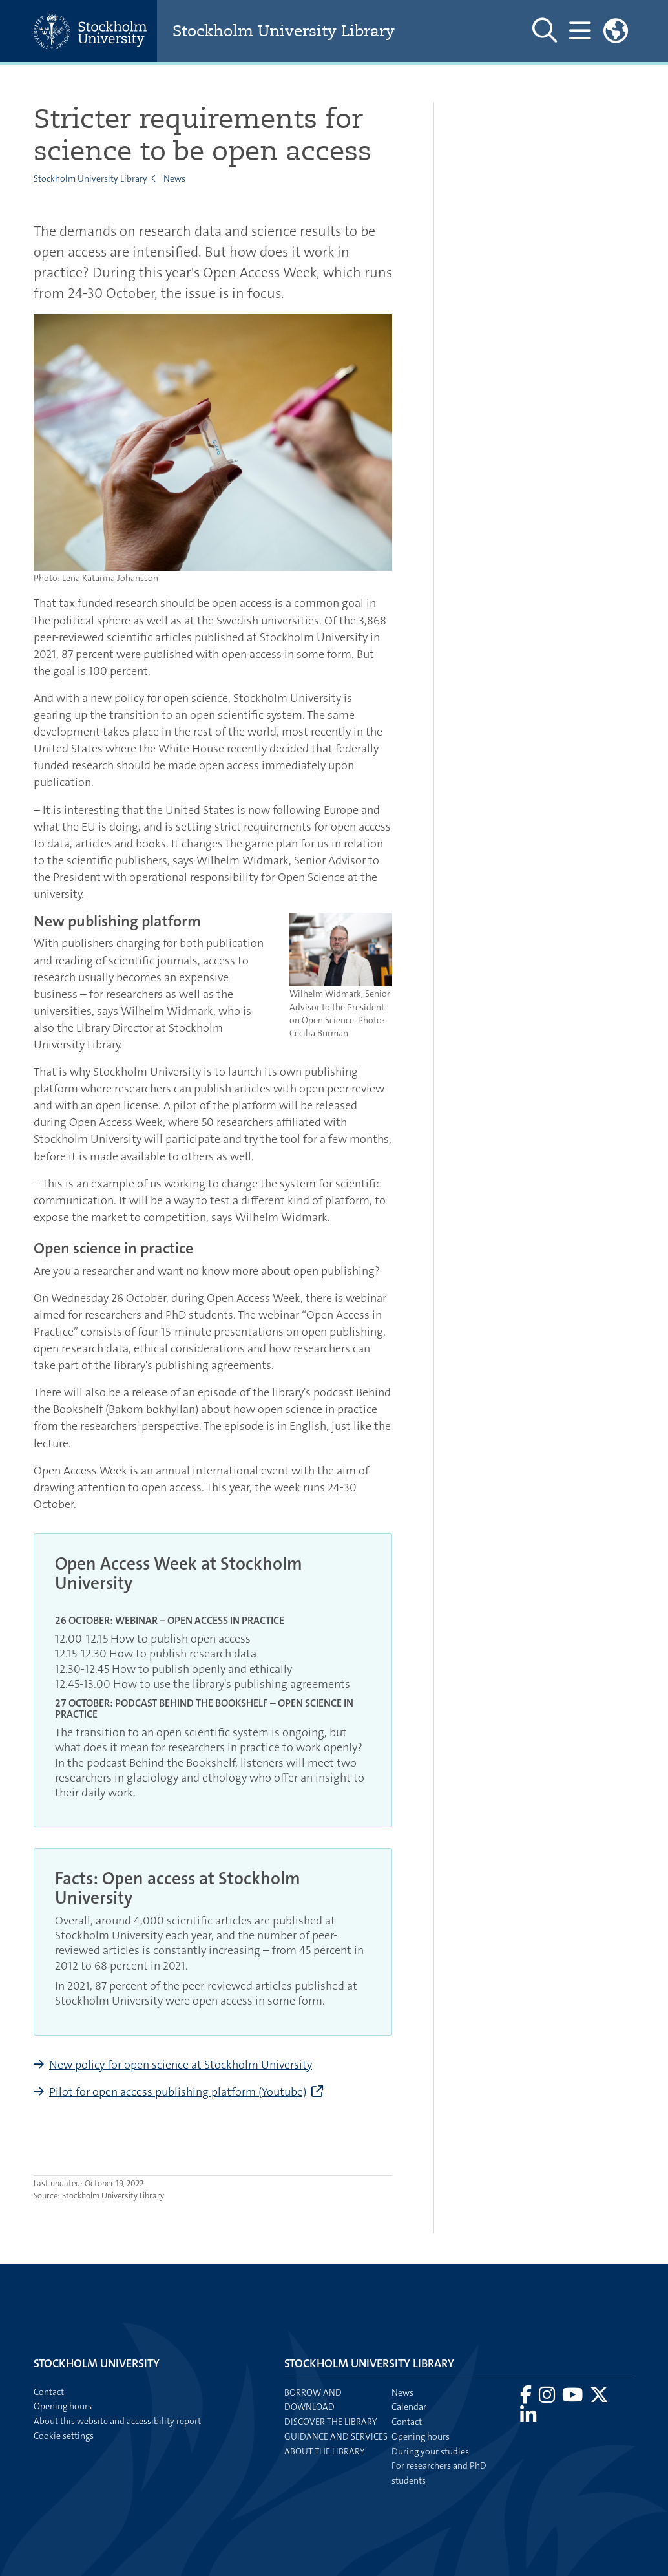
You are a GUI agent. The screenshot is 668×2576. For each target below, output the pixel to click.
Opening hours (420, 2436)
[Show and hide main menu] (580, 31)
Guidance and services (336, 2436)
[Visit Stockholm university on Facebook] (527, 2398)
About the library (324, 2451)
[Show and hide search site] (545, 31)
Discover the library (330, 2421)
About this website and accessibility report (117, 2421)
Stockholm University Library (283, 31)
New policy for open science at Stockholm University (180, 2064)
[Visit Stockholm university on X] (599, 2398)
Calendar (408, 2406)
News (174, 178)
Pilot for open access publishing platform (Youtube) (177, 2092)
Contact (406, 2421)
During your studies (430, 2451)
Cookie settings (64, 2436)
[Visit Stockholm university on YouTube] (573, 2398)
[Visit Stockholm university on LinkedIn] (528, 2418)
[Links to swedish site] (615, 31)
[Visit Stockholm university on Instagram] (548, 2398)
